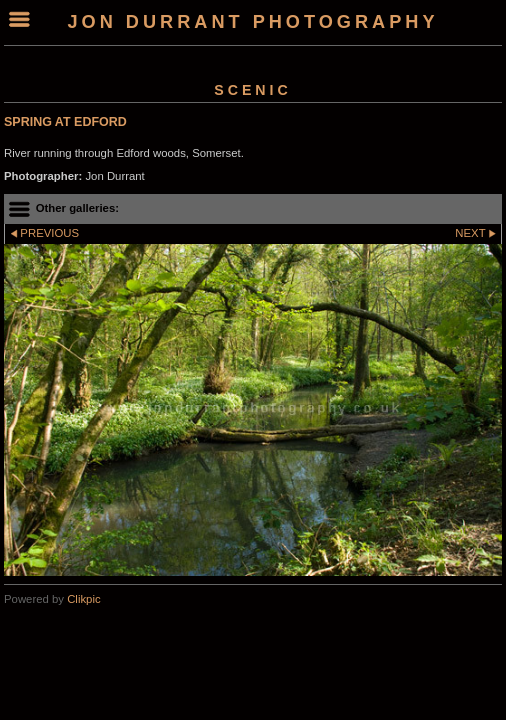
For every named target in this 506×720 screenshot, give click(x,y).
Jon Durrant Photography (252, 22)
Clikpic (83, 599)
